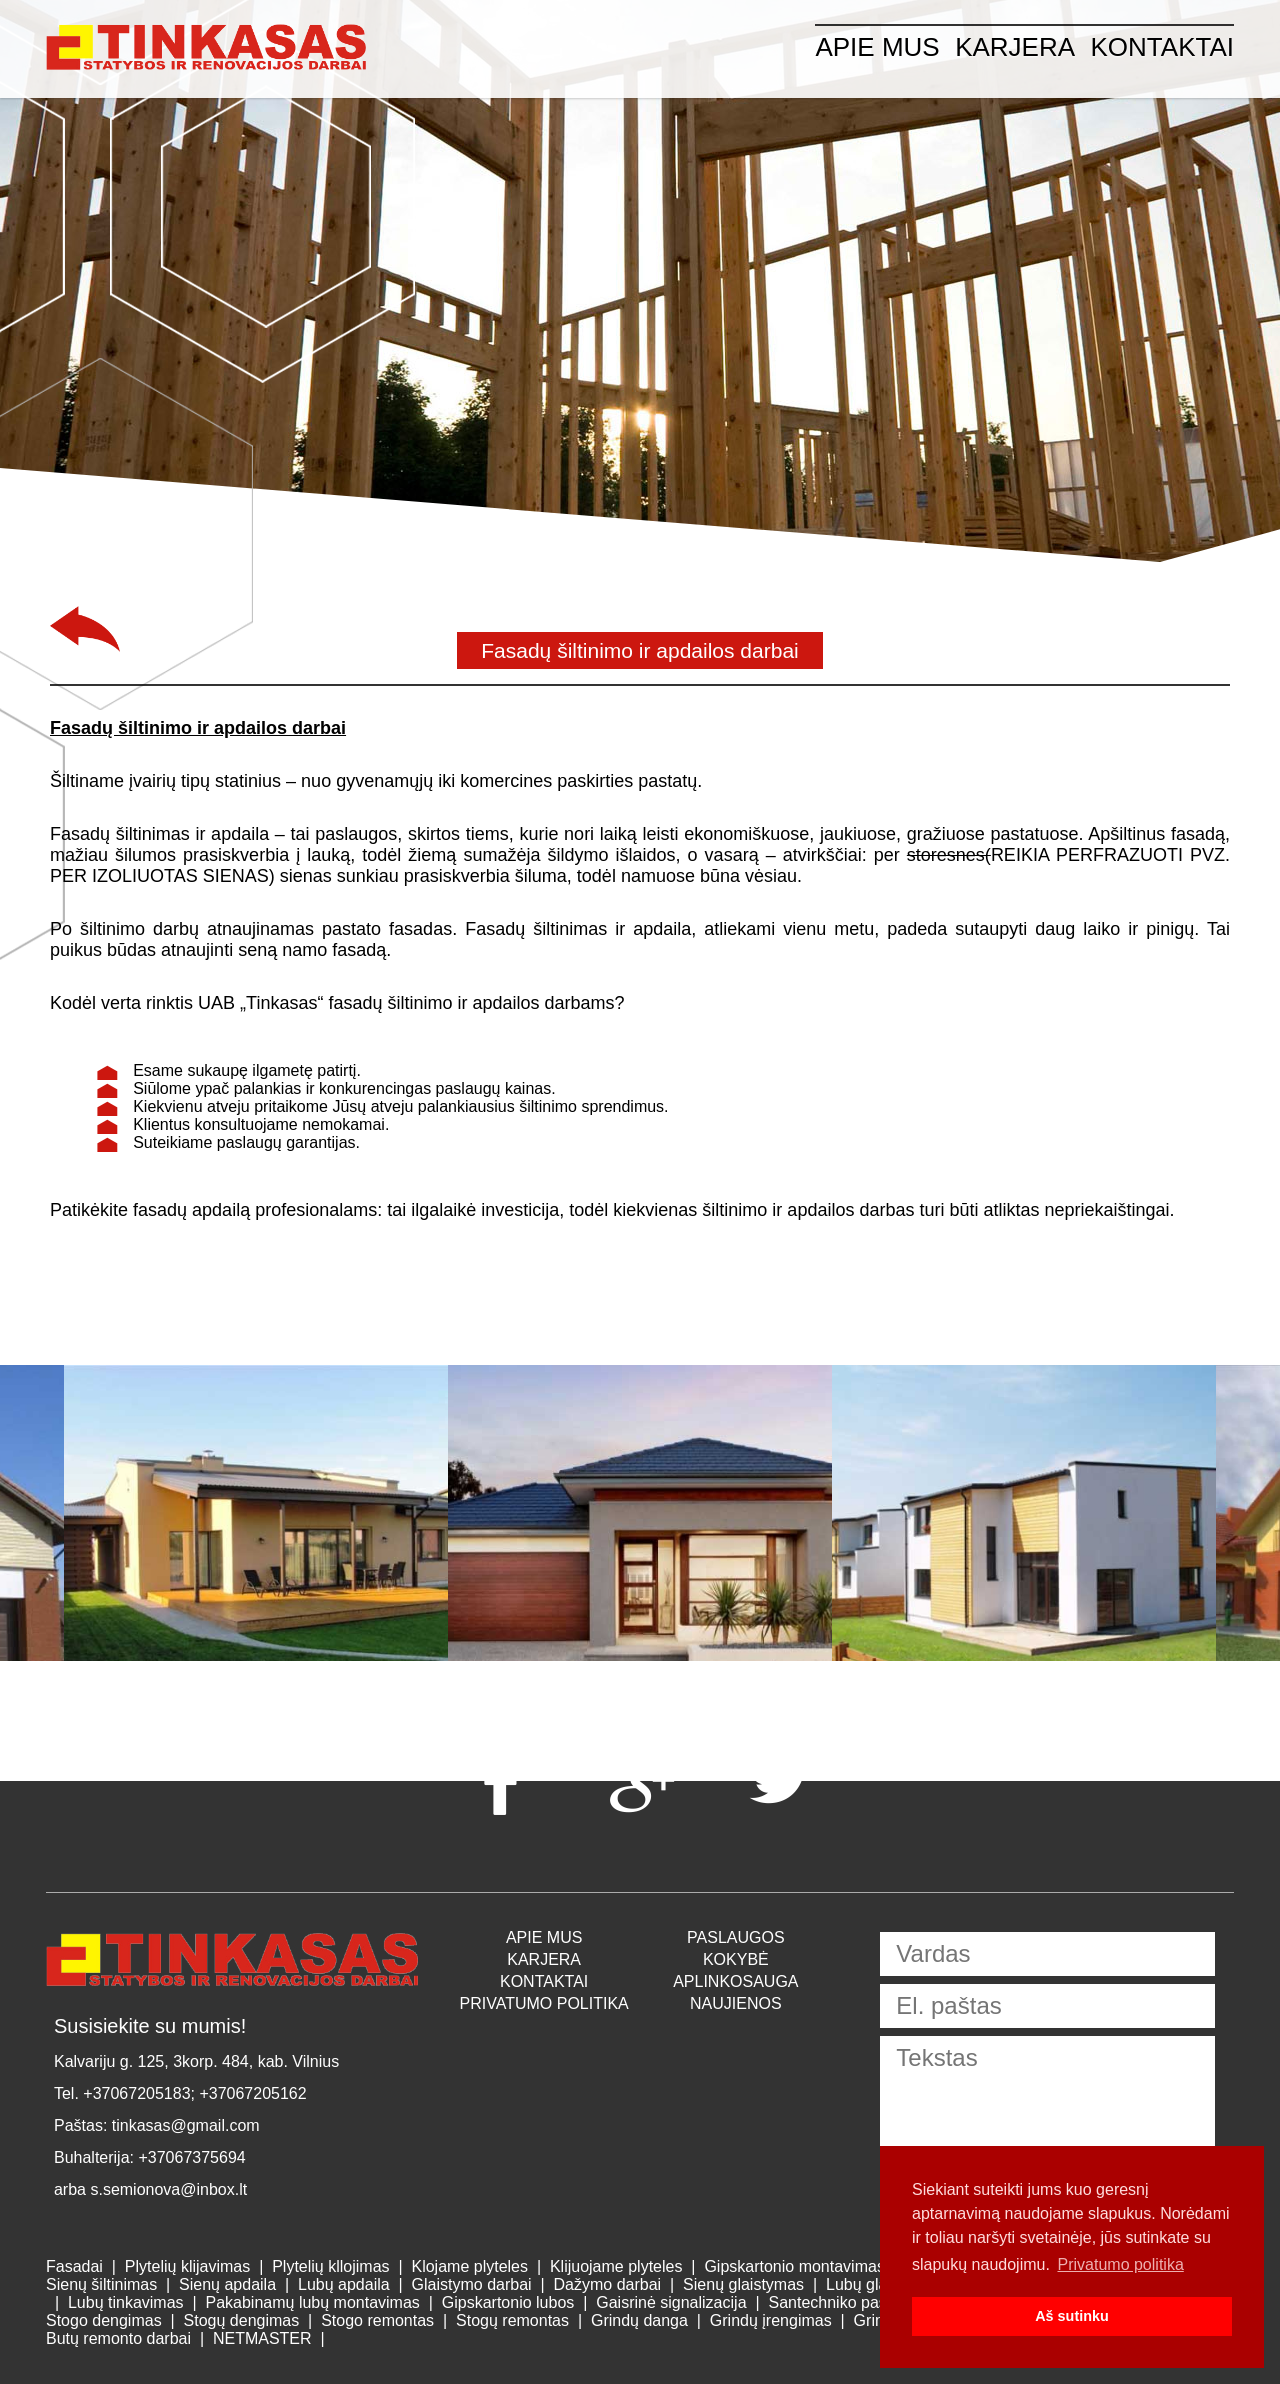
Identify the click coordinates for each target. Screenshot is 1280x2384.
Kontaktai (1163, 47)
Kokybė (736, 1959)
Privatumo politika (544, 2003)
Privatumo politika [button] (1121, 2264)
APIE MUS (877, 47)
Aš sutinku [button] (1072, 2316)
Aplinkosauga (735, 1981)
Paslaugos (736, 1937)
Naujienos (736, 2003)
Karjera (1015, 47)
